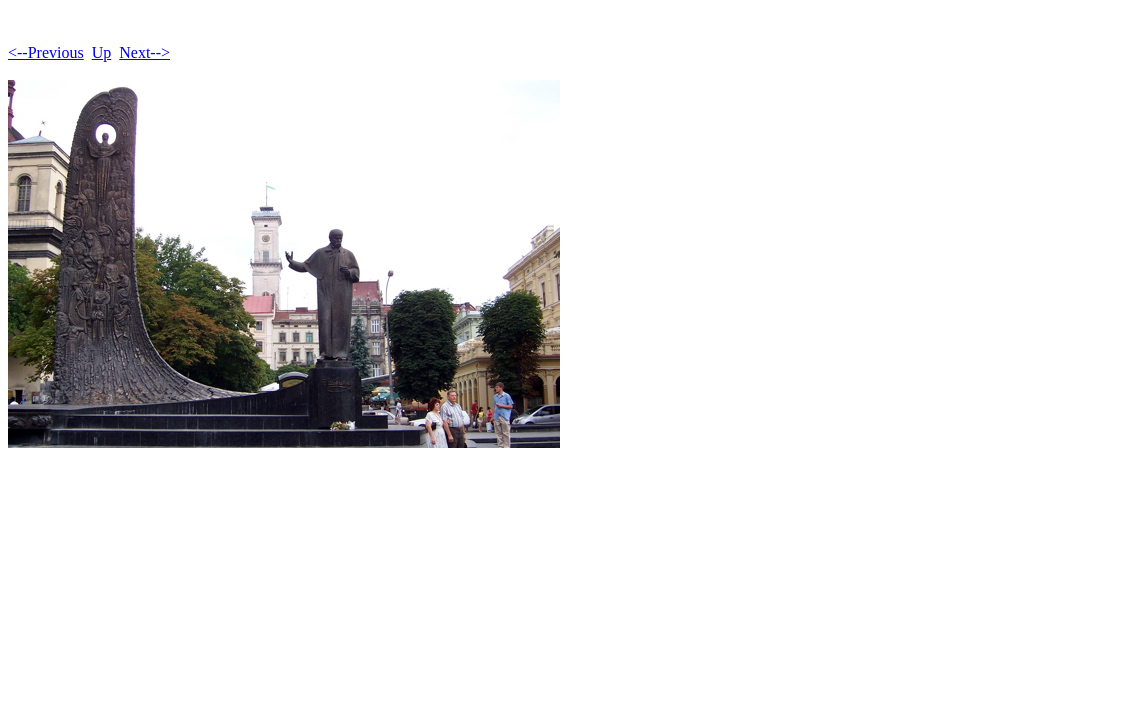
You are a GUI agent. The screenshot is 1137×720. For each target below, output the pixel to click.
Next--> (144, 52)
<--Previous (46, 52)
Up (102, 52)
